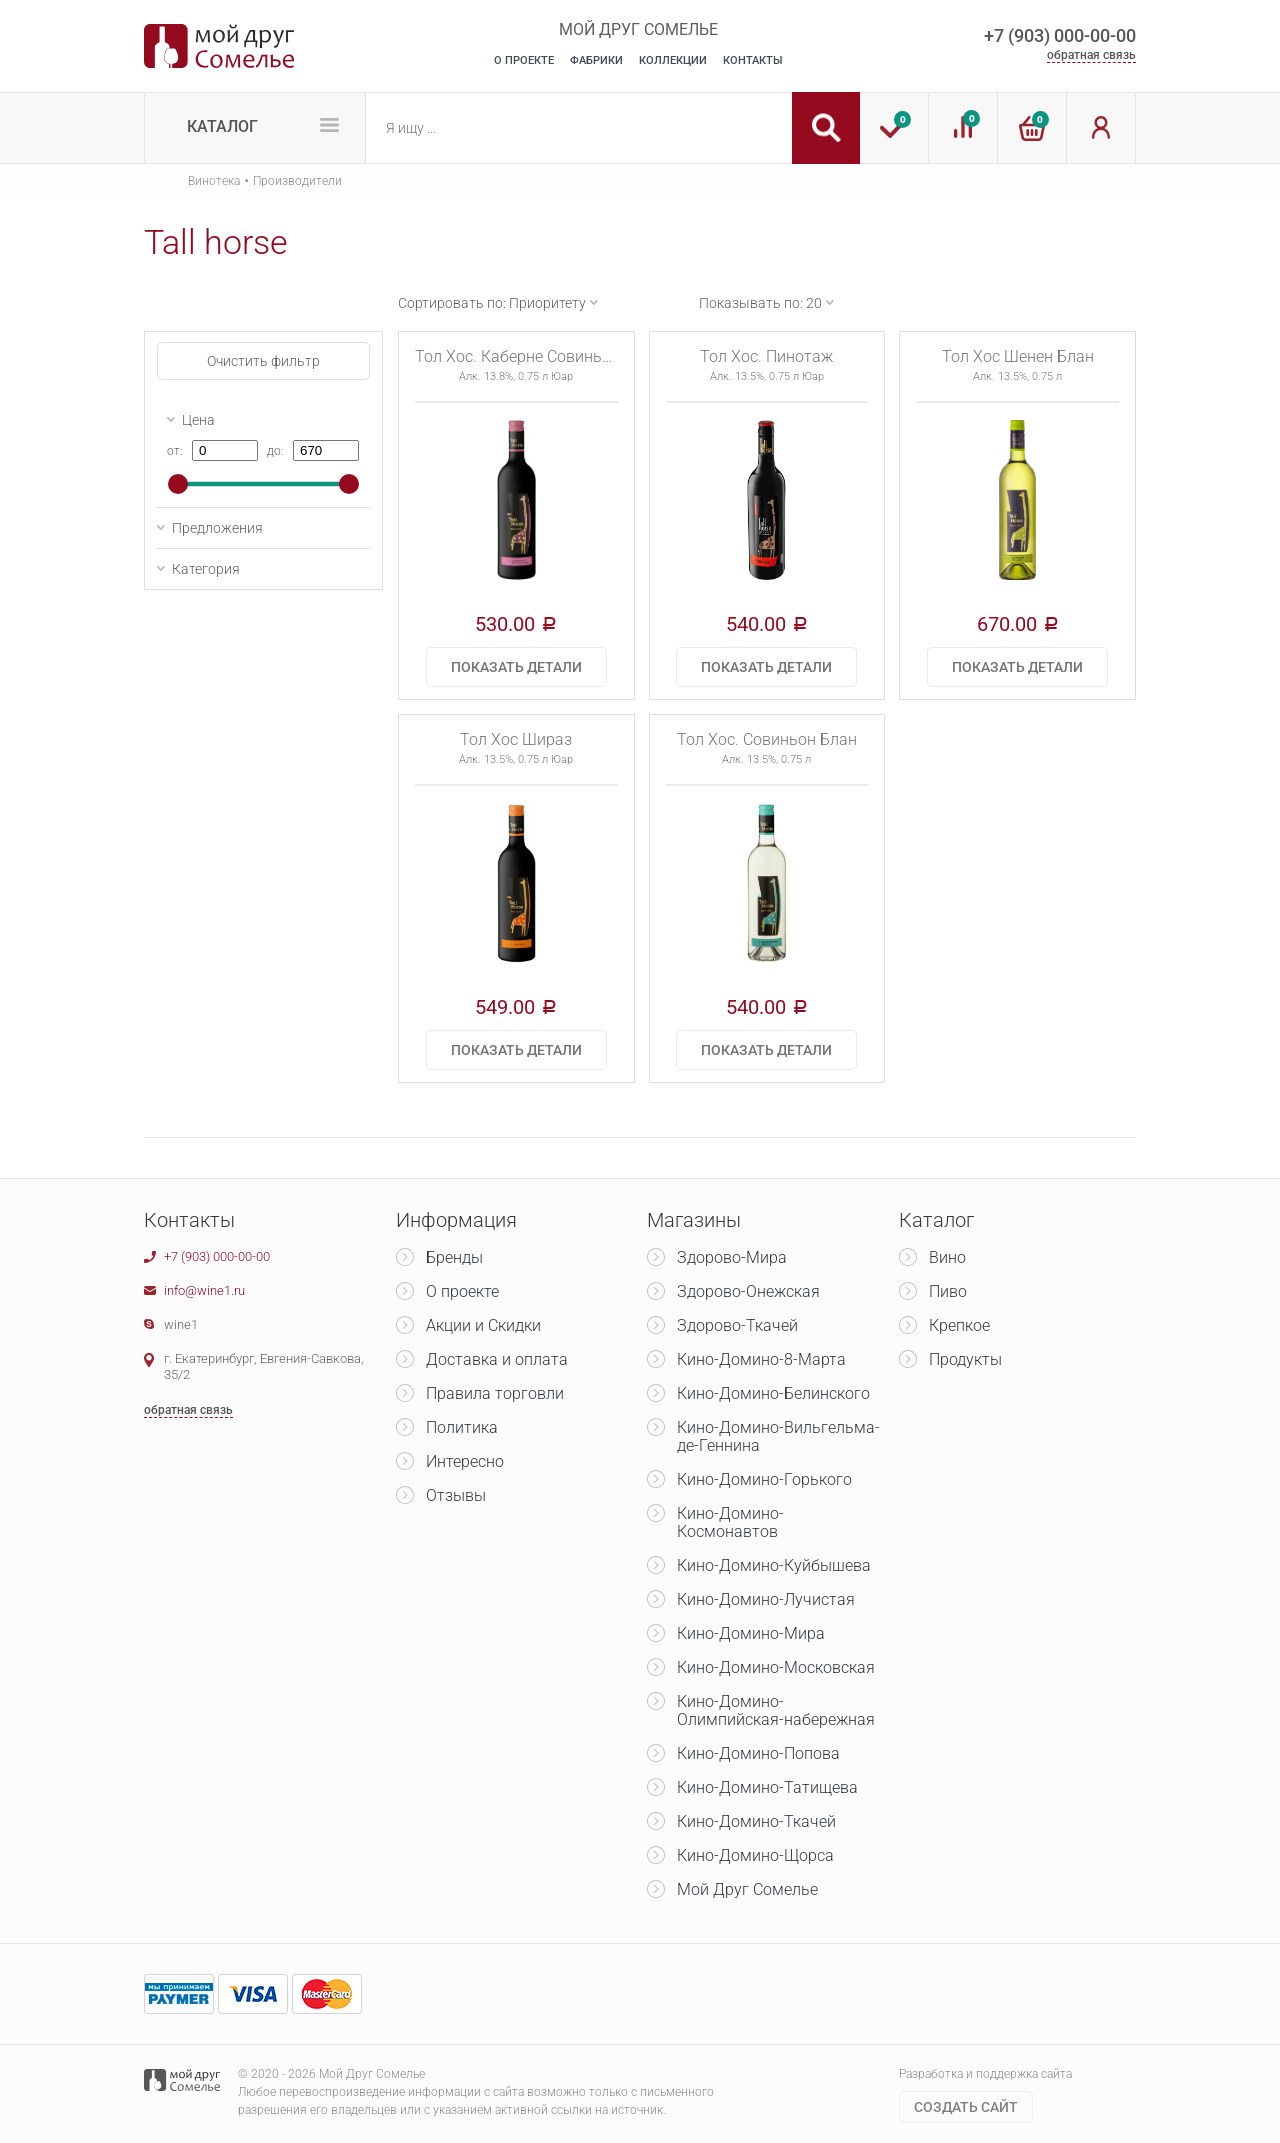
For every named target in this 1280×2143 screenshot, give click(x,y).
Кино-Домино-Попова (758, 1753)
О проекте (462, 1291)
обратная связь (1091, 55)
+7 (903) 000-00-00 (1060, 35)
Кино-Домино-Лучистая (766, 1599)
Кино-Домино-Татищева (767, 1787)
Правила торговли (495, 1393)
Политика (462, 1427)
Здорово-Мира (732, 1257)
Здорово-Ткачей (737, 1325)
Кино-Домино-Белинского (773, 1393)
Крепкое (959, 1325)
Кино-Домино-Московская (776, 1667)
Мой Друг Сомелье (747, 1889)
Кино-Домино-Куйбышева (774, 1565)
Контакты (753, 60)
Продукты (965, 1359)
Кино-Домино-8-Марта (761, 1359)
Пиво (948, 1291)
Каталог (222, 126)
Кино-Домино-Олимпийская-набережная (776, 1710)
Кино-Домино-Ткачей (756, 1821)
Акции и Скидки (483, 1325)
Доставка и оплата (497, 1359)
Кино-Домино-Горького (764, 1479)
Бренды (454, 1257)
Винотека (214, 181)
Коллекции (673, 60)
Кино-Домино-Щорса (755, 1855)
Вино (947, 1257)
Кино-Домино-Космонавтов (730, 1522)
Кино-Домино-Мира (751, 1633)
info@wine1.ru (204, 1290)
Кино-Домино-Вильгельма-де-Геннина (778, 1436)
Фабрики (596, 60)
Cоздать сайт (966, 2107)
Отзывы (456, 1495)
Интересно (465, 1461)
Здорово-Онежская (748, 1291)
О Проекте (524, 60)
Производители (297, 181)
